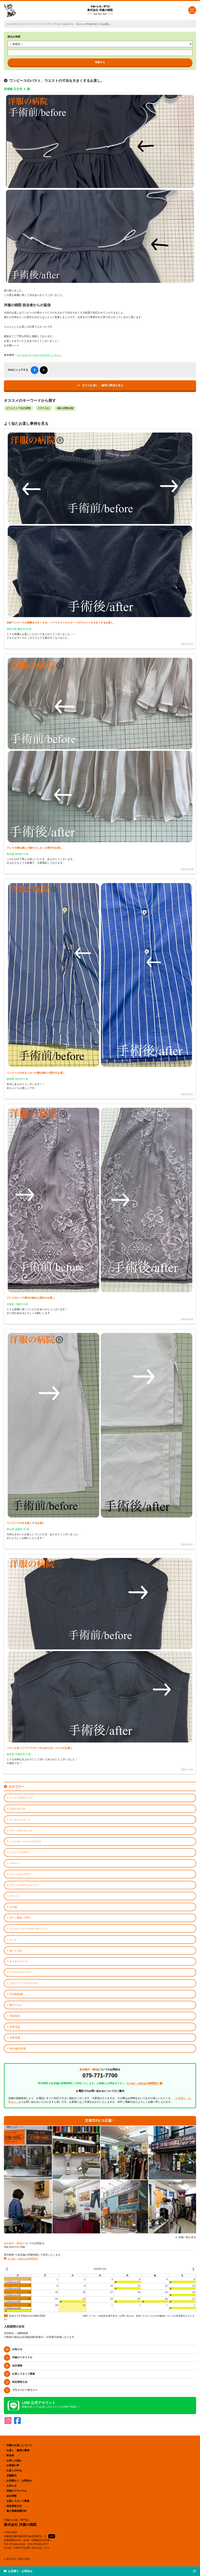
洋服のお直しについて (19, 2445)
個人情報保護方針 (16, 2510)
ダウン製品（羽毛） (20, 1917)
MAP (51, 2536)
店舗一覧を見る (187, 2237)
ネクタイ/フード (18, 1961)
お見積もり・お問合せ (19, 2480)
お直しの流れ (14, 2460)
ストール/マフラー (19, 1874)
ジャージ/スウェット (21, 1830)
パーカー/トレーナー (21, 1972)
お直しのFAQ (14, 2470)
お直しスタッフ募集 (23, 2373)
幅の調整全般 (65, 408)
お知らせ (17, 2349)
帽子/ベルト (16, 2005)
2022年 (35, 24)
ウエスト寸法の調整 (19, 408)
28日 (49, 24)
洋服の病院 (11, 24)
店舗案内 (11, 2475)
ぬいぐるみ (15, 1950)
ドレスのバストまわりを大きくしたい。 (39, 355)
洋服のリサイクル (22, 2357)
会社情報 (17, 2365)
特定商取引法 (19, 2381)
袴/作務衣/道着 (17, 2048)
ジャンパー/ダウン (19, 1852)
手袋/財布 (14, 2015)
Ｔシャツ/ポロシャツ (21, 1797)
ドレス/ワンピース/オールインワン (29, 1928)
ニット (13, 1939)
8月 (43, 24)
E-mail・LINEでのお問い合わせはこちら (27, 2547)
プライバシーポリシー (25, 2389)
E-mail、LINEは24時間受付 (23, 2258)
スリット (14, 1896)
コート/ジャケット (19, 1819)
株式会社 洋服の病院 (100, 10)
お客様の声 (24, 24)
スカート (14, 1863)
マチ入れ (44, 408)
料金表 (10, 2455)
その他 (13, 1906)
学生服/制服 (16, 1994)
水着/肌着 (14, 2037)
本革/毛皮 (14, 2026)
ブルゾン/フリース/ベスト (24, 1983)
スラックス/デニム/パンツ (24, 1885)
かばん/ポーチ (17, 1808)
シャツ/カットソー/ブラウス (25, 1841)
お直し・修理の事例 (17, 2450)
